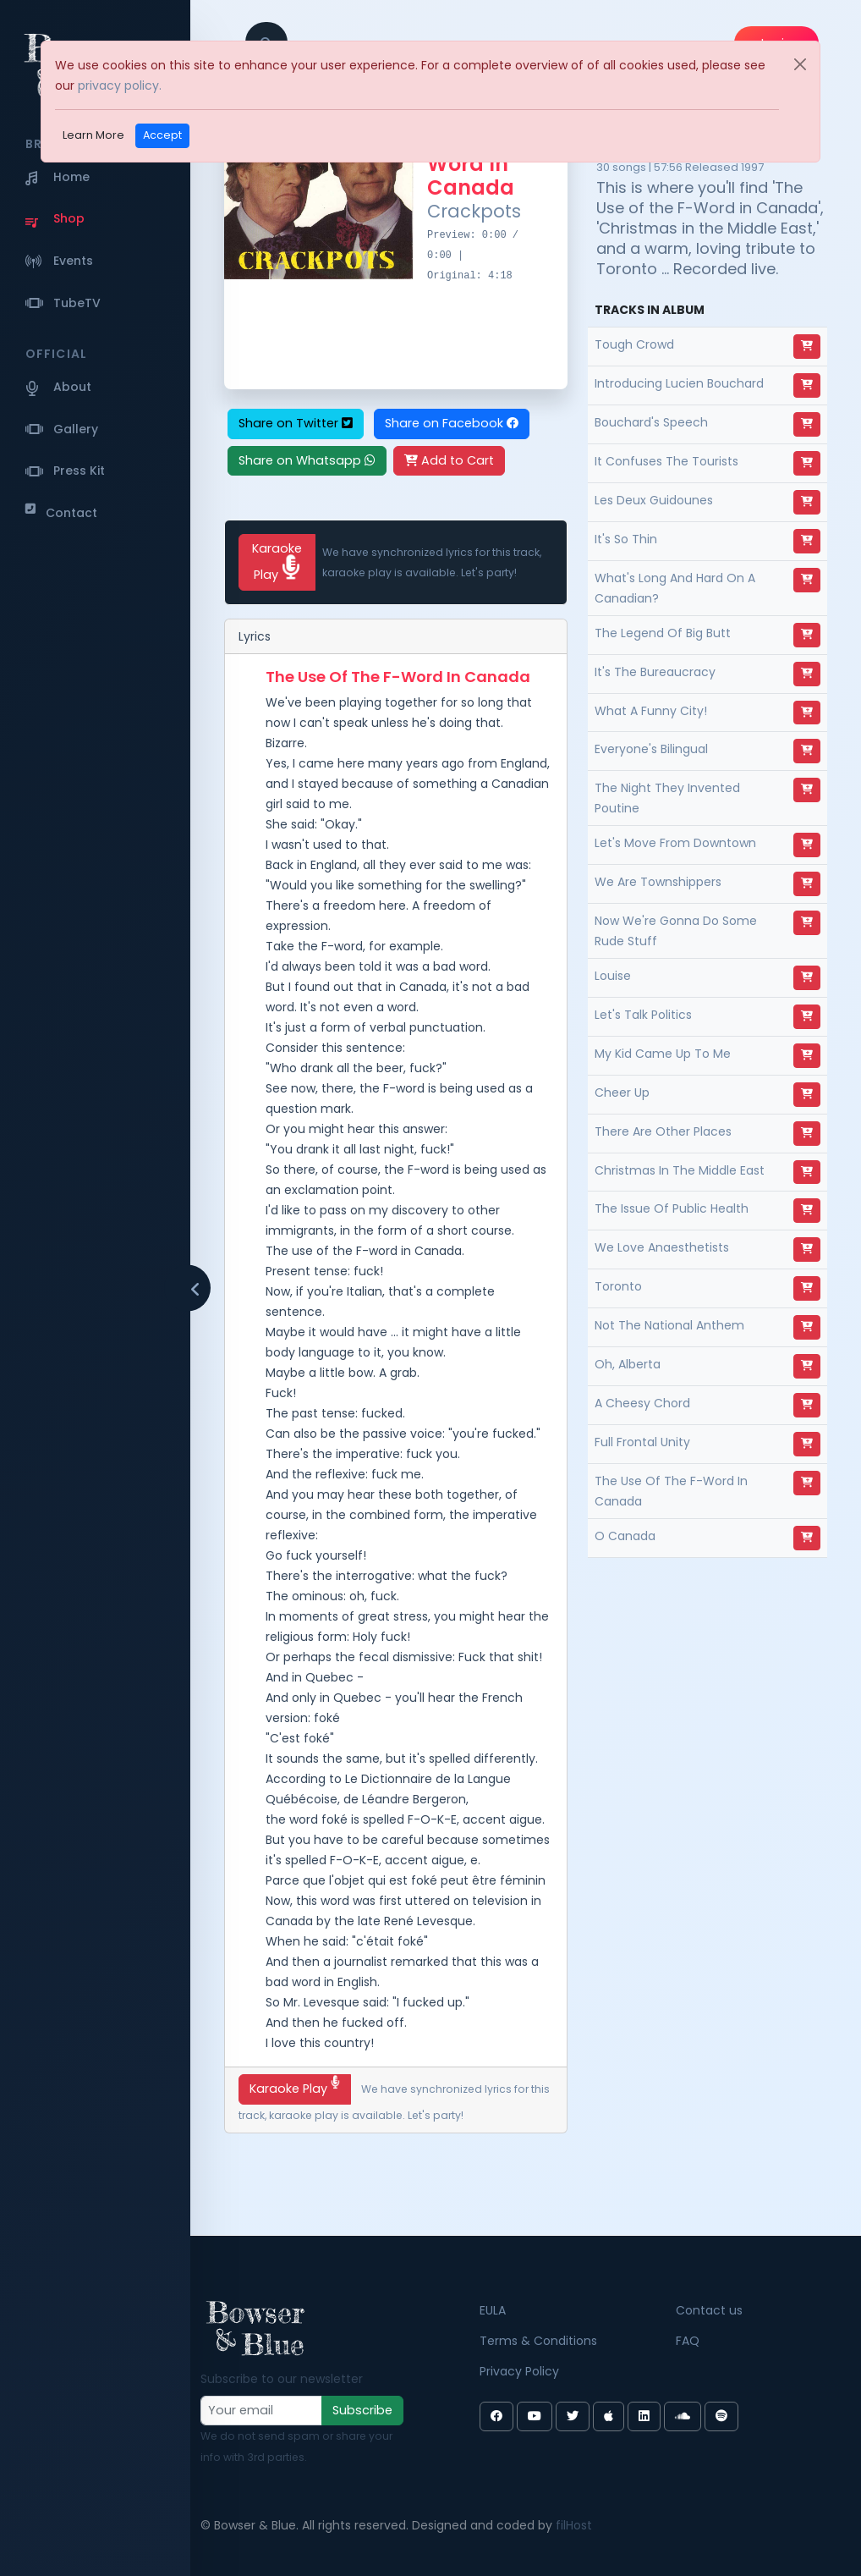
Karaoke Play (277, 561)
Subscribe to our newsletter (281, 2378)
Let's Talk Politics (643, 1014)
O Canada (625, 1535)
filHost (574, 2525)
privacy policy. (120, 85)
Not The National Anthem (669, 1325)
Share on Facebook (451, 423)
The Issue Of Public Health (672, 1208)
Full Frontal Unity (642, 1442)
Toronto (618, 1286)
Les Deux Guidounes (654, 500)
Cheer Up (622, 1092)
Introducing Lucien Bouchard (679, 383)
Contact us (709, 2310)
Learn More (93, 135)
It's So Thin (626, 539)
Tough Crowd (634, 344)
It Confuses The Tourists (666, 461)
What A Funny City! (651, 710)
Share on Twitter (296, 423)
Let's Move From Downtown (675, 842)
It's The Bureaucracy (655, 671)
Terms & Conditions (538, 2340)
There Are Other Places (663, 1131)
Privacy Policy (519, 2371)
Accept (162, 135)
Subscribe (362, 2410)
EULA (493, 2310)
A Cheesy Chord (642, 1403)
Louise (613, 975)
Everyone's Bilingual (651, 748)
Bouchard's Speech (651, 422)
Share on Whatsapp (307, 460)
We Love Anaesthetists (662, 1247)
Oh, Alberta (628, 1364)
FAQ (687, 2340)
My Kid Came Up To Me (663, 1053)
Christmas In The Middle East (680, 1170)
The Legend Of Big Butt (663, 633)
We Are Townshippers (658, 881)
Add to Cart (449, 460)
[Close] (800, 64)
